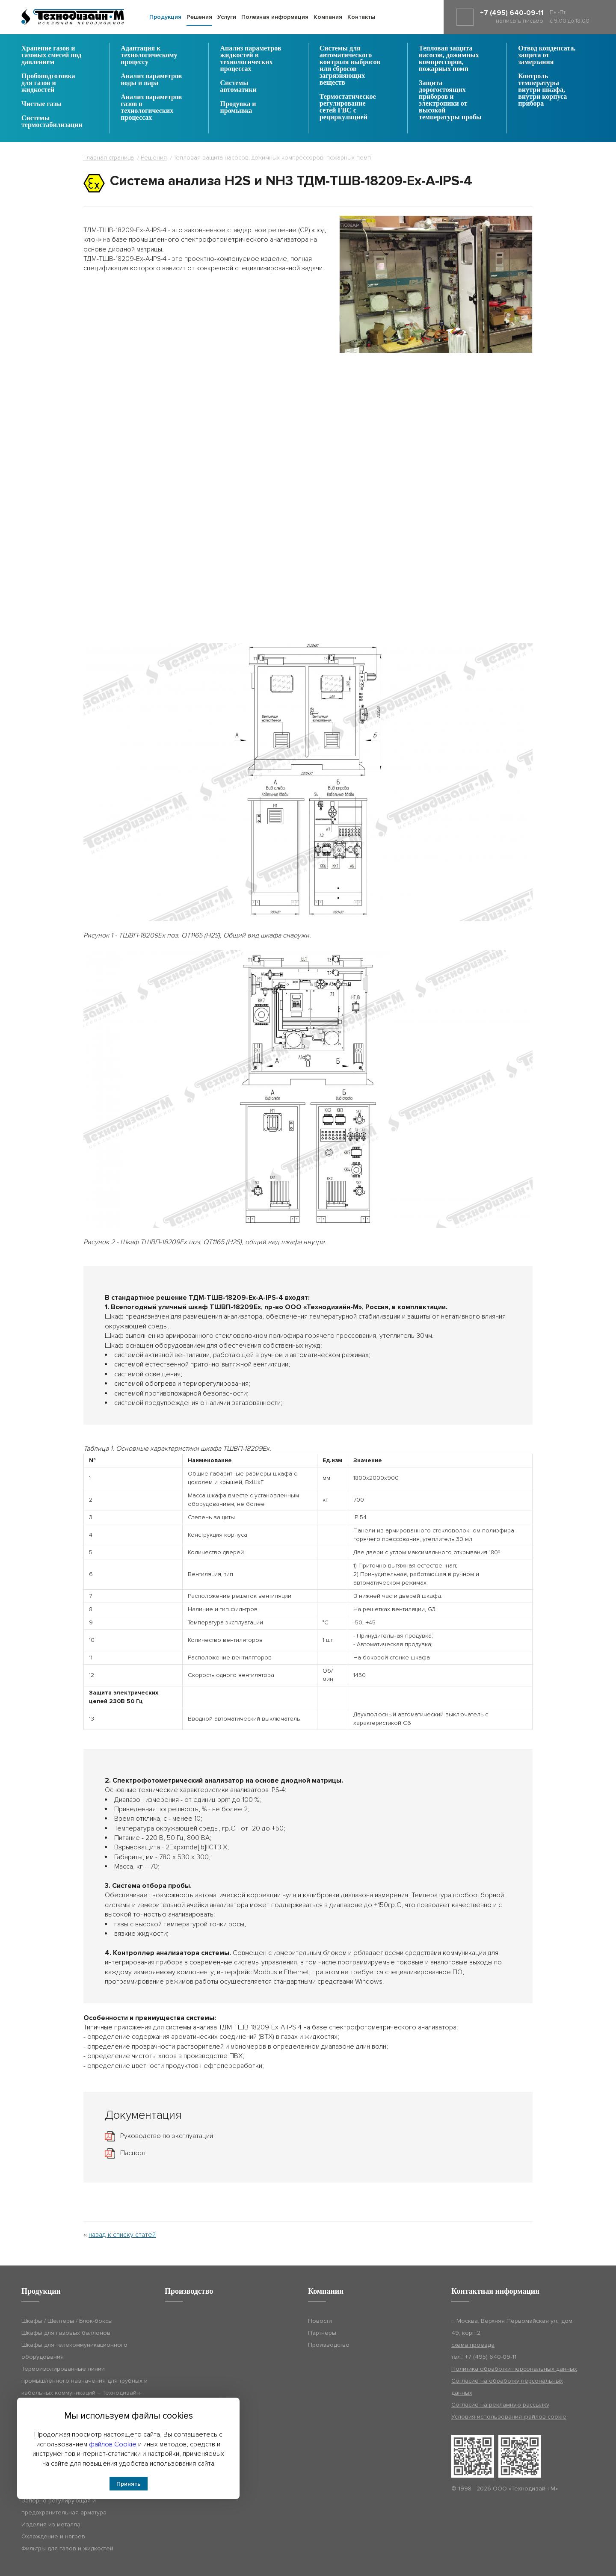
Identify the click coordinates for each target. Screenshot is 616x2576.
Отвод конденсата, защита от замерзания (546, 55)
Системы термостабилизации (52, 121)
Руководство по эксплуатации (166, 2136)
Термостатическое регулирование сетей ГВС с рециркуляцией (348, 107)
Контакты (361, 17)
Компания (328, 17)
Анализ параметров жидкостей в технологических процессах (250, 58)
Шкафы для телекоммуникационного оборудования (74, 2350)
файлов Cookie (112, 2444)
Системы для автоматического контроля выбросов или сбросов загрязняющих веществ (350, 65)
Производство (328, 2344)
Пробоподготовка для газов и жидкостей (48, 83)
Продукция (165, 17)
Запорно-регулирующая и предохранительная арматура (64, 2506)
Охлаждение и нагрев (53, 2536)
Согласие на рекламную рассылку (500, 2404)
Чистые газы (41, 104)
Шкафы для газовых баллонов (65, 2332)
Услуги (226, 17)
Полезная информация (274, 17)
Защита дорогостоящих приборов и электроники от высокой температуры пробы (450, 100)
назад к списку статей (122, 2234)
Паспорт (133, 2153)
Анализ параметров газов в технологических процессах (151, 107)
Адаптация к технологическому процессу (149, 55)
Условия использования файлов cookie (508, 2416)
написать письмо (519, 20)
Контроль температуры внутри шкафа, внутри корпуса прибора (542, 90)
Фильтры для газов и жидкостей (67, 2548)
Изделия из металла (50, 2524)
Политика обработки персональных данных (514, 2368)
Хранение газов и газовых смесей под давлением (51, 55)
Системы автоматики (238, 86)
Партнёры (322, 2332)
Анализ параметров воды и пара (151, 79)
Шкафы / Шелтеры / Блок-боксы (67, 2321)
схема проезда (473, 2344)
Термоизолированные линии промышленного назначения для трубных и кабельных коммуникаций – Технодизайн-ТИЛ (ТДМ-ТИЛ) (84, 2386)
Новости (320, 2321)
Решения (199, 17)
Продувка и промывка (238, 107)
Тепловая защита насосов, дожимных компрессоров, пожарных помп (449, 58)
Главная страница (108, 157)
